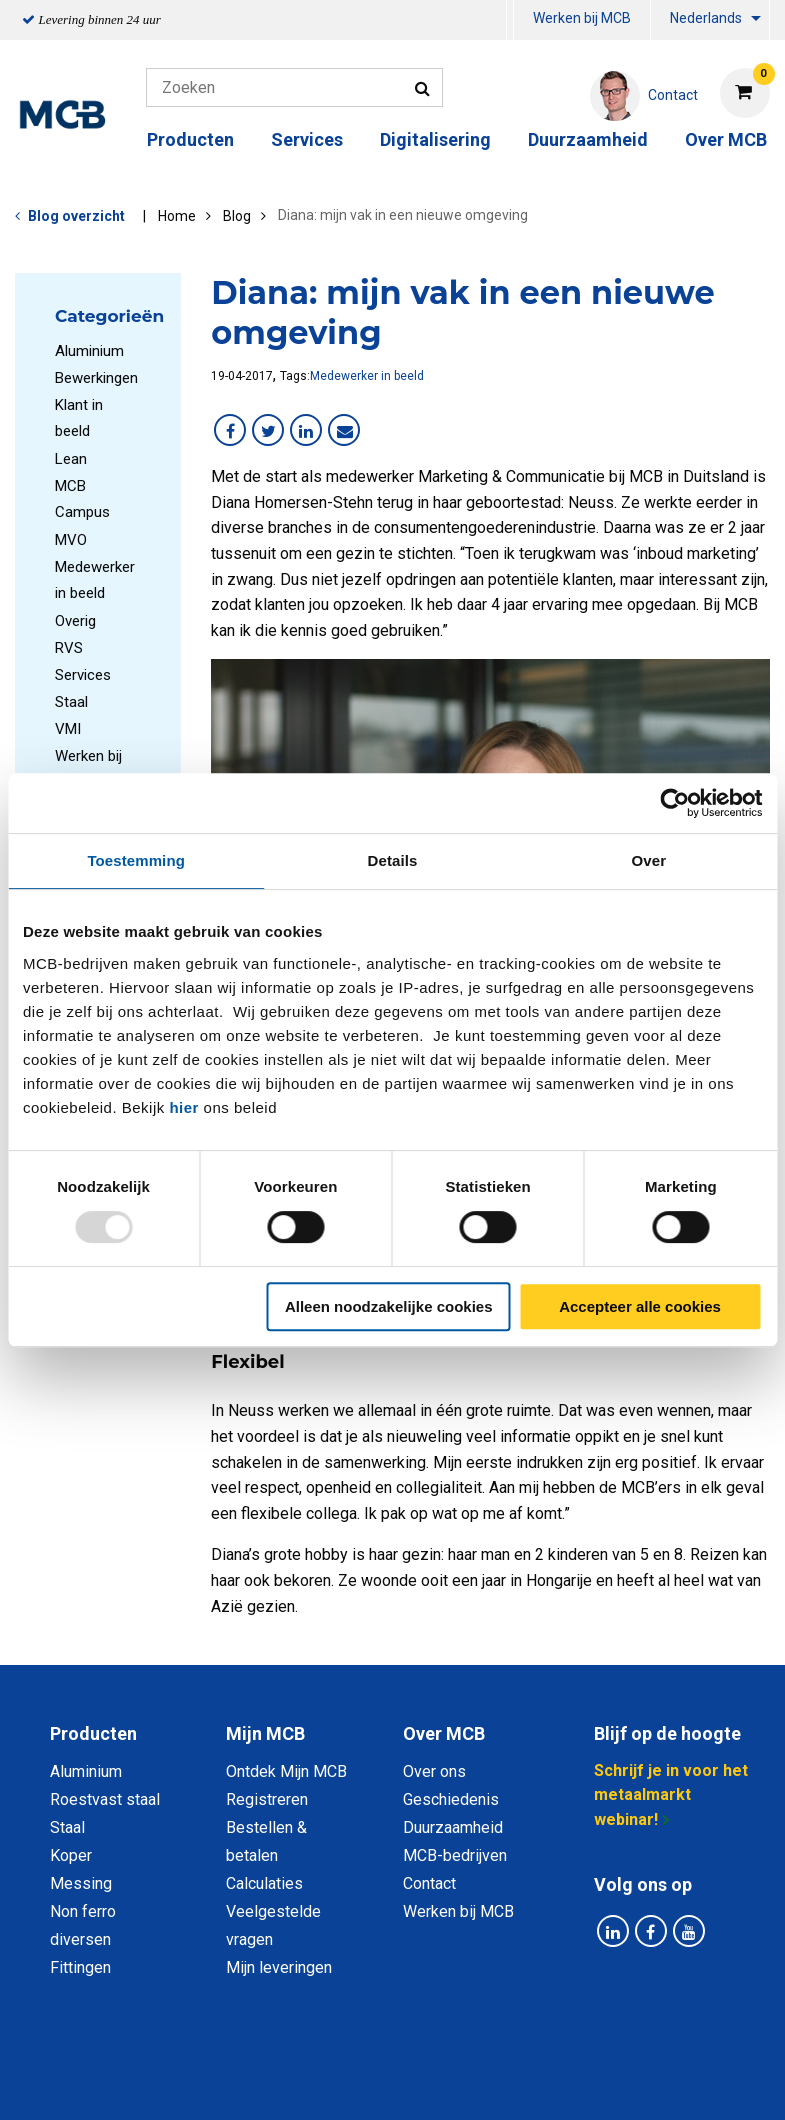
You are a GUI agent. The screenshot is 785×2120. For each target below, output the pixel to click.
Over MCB (726, 139)
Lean (71, 459)
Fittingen (80, 1967)
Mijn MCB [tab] (265, 1733)
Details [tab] (393, 860)
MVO (71, 540)
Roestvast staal (105, 1799)
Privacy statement (225, 2066)
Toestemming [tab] (136, 860)
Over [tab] (649, 860)
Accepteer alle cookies (640, 1306)
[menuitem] (510, 20)
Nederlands (706, 18)
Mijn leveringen (279, 1967)
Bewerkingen (96, 378)
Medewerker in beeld (367, 376)
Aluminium (89, 351)
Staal (71, 702)
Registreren (267, 1799)
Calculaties (264, 1883)
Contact (429, 1883)
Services (307, 139)
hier (184, 1107)
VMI (68, 729)
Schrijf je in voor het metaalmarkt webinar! (671, 1795)
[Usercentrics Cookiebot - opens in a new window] (674, 803)
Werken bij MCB (582, 18)
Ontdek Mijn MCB (286, 1771)
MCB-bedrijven (455, 1855)
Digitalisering (435, 139)
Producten (190, 139)
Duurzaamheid (588, 139)
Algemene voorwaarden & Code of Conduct (467, 2066)
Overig (75, 621)
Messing (81, 1883)
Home (177, 216)
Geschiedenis (451, 1799)
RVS (69, 648)
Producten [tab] (93, 1733)
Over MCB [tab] (444, 1733)
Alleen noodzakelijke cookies (389, 1306)
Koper (71, 1855)
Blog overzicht (76, 216)
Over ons (434, 1771)
